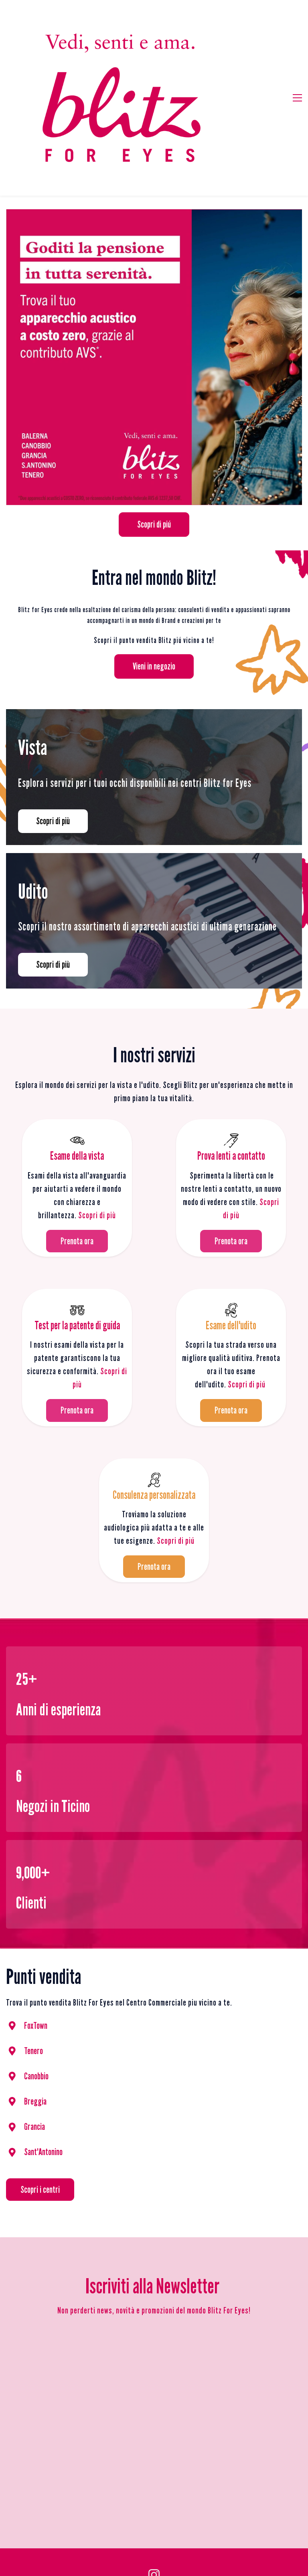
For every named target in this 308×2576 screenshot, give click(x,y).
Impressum (165, 2468)
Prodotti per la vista (85, 2518)
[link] (154, 86)
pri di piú (252, 1256)
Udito (184, 2518)
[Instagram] (154, 2447)
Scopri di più (97, 1087)
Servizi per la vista (144, 2518)
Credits (184, 2468)
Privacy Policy (135, 2467)
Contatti (237, 2518)
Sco (233, 1256)
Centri (209, 2518)
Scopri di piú (176, 1412)
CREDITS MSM (182, 2540)
